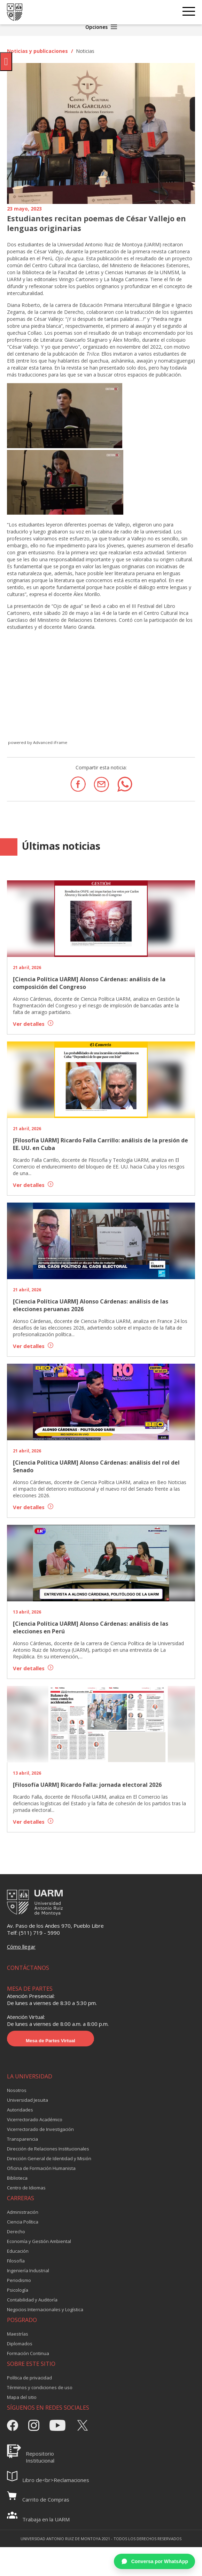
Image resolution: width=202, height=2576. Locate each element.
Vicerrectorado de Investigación (40, 2129)
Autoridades (20, 2110)
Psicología (17, 2290)
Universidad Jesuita (27, 2100)
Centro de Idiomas (26, 2188)
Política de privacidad (29, 2378)
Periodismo (19, 2280)
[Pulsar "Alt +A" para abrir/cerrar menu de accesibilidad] (6, 61)
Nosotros (16, 2090)
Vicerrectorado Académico (34, 2119)
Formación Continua (28, 2353)
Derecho (16, 2231)
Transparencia (22, 2139)
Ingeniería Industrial (28, 2270)
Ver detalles (33, 1023)
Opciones (101, 27)
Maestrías (17, 2334)
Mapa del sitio (22, 2397)
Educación (18, 2251)
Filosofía (16, 2261)
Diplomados (19, 2343)
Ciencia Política (22, 2222)
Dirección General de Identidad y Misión (49, 2158)
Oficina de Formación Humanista (41, 2168)
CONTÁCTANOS (28, 1968)
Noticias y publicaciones (37, 51)
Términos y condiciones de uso (39, 2387)
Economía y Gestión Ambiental (39, 2241)
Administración (22, 2212)
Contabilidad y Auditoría (32, 2300)
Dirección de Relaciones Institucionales (48, 2149)
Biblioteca (17, 2178)
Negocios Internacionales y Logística (45, 2309)
